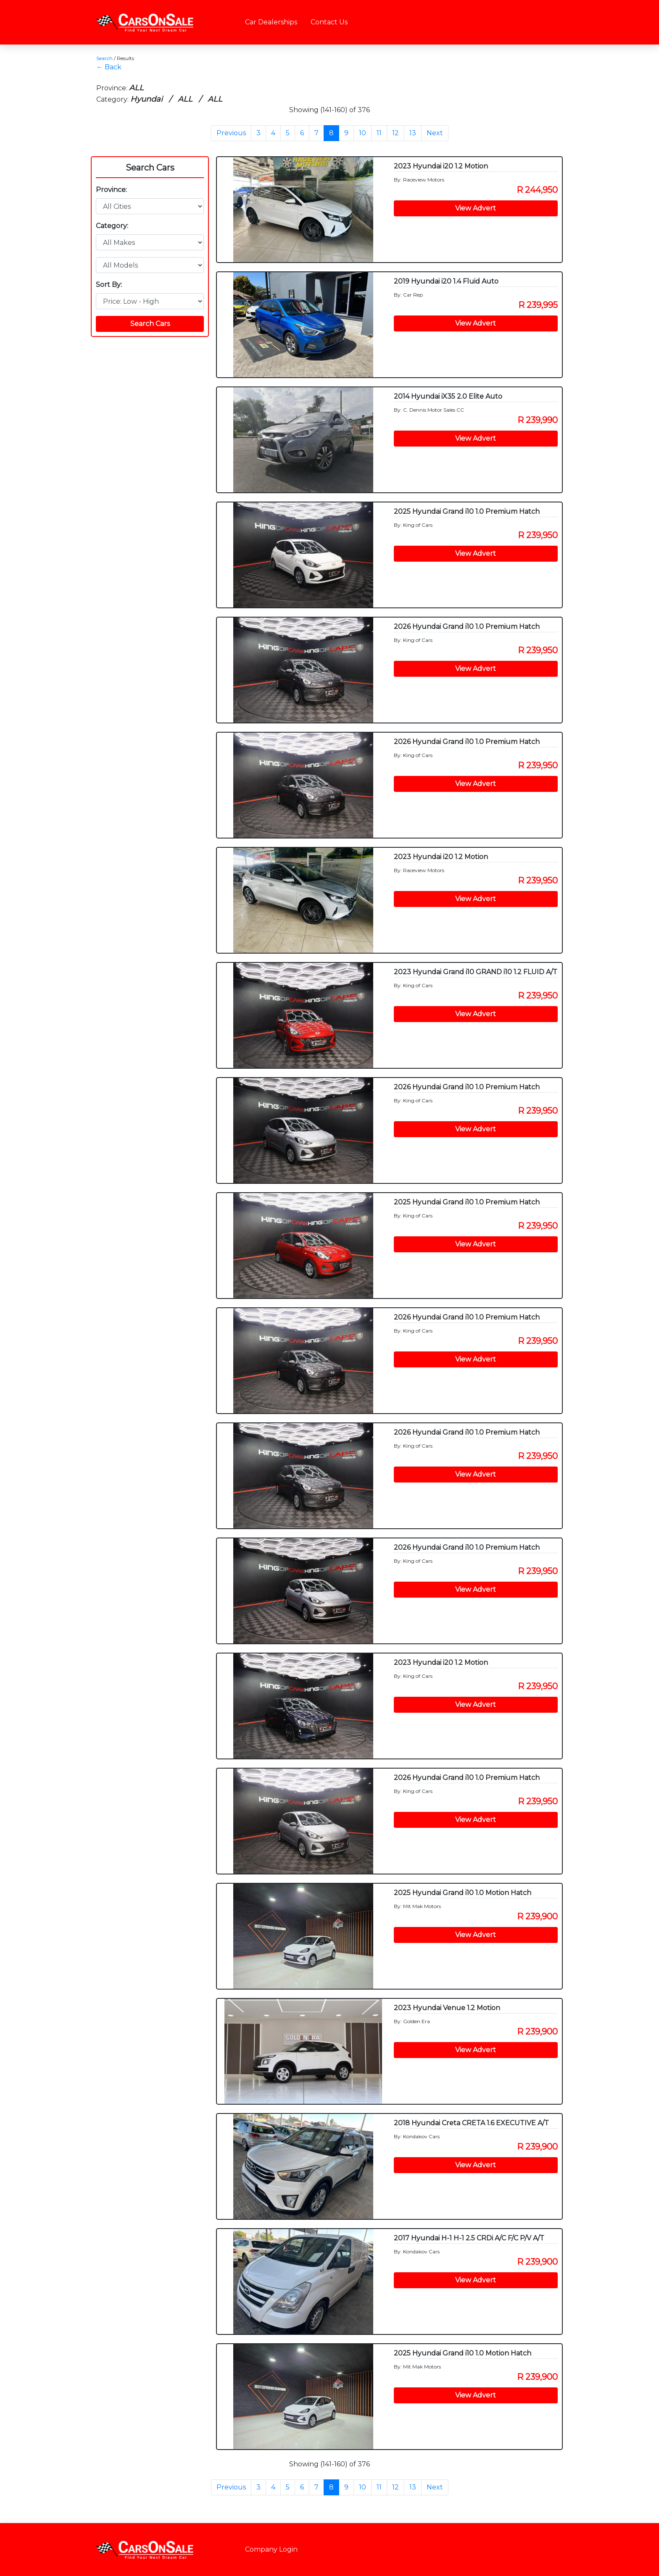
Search (104, 58)
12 (395, 133)
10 (362, 133)
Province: (111, 190)
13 (412, 133)
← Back (108, 67)
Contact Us (329, 22)
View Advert (475, 208)
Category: (112, 226)
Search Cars (150, 168)
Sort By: (109, 285)
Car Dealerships (271, 22)
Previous (231, 133)
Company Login (271, 2549)
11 (379, 133)
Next (435, 133)
